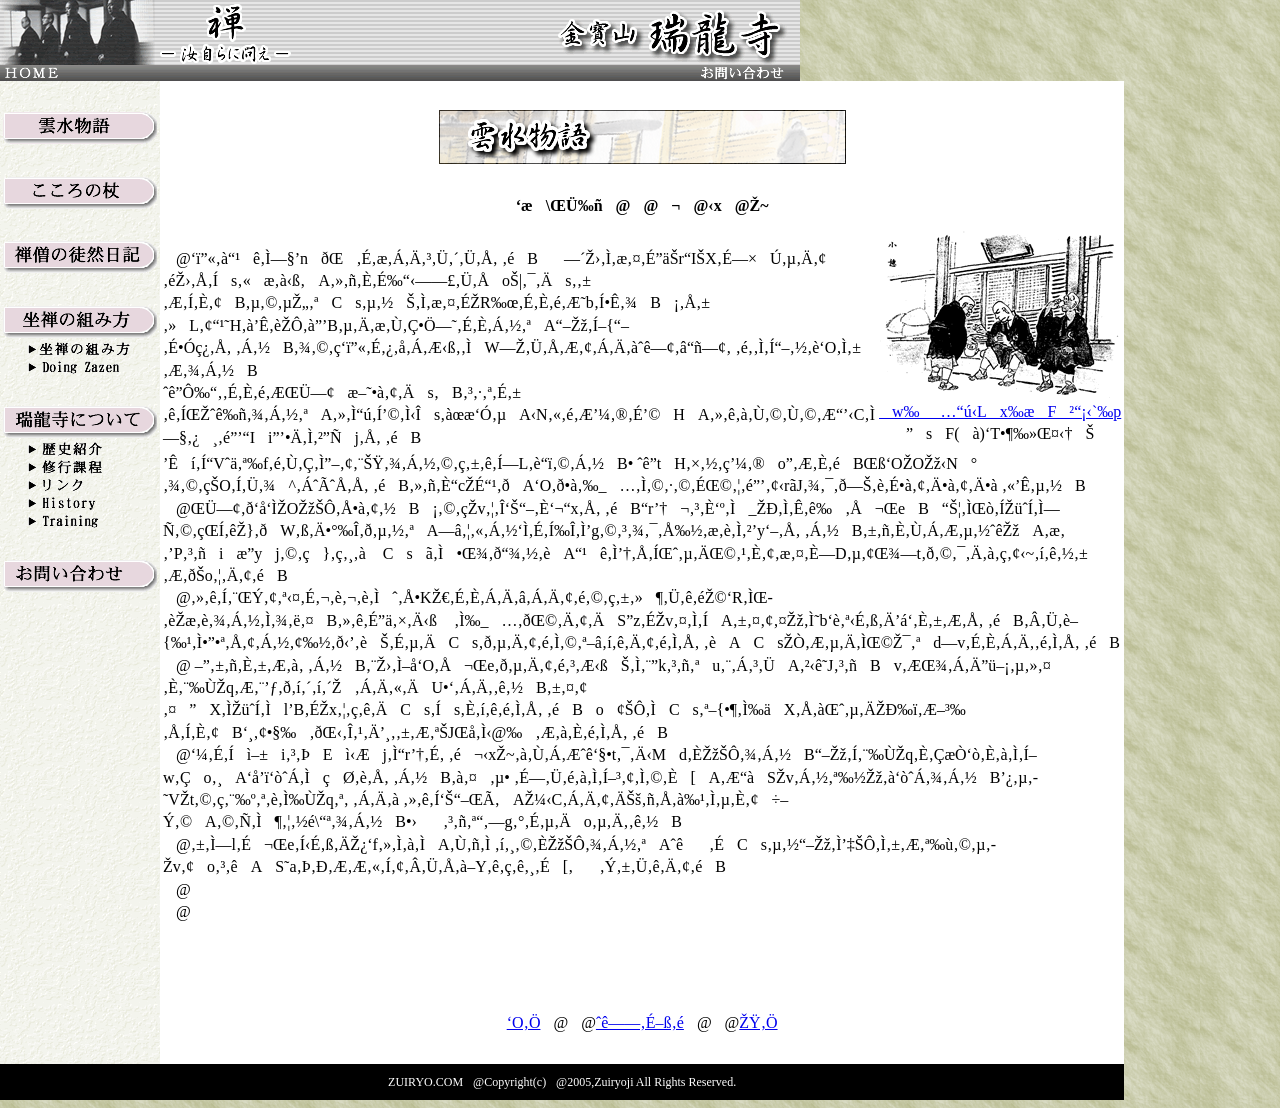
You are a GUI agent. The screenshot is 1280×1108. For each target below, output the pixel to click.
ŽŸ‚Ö (758, 1022)
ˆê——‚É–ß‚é (640, 1022)
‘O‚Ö (524, 1022)
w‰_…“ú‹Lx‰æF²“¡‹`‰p (1000, 411)
